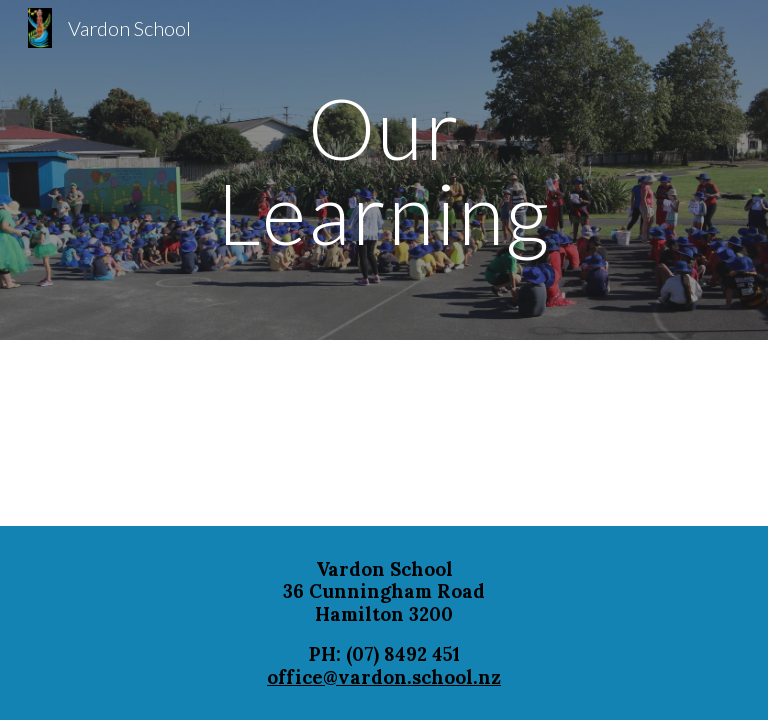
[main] (383, 170)
